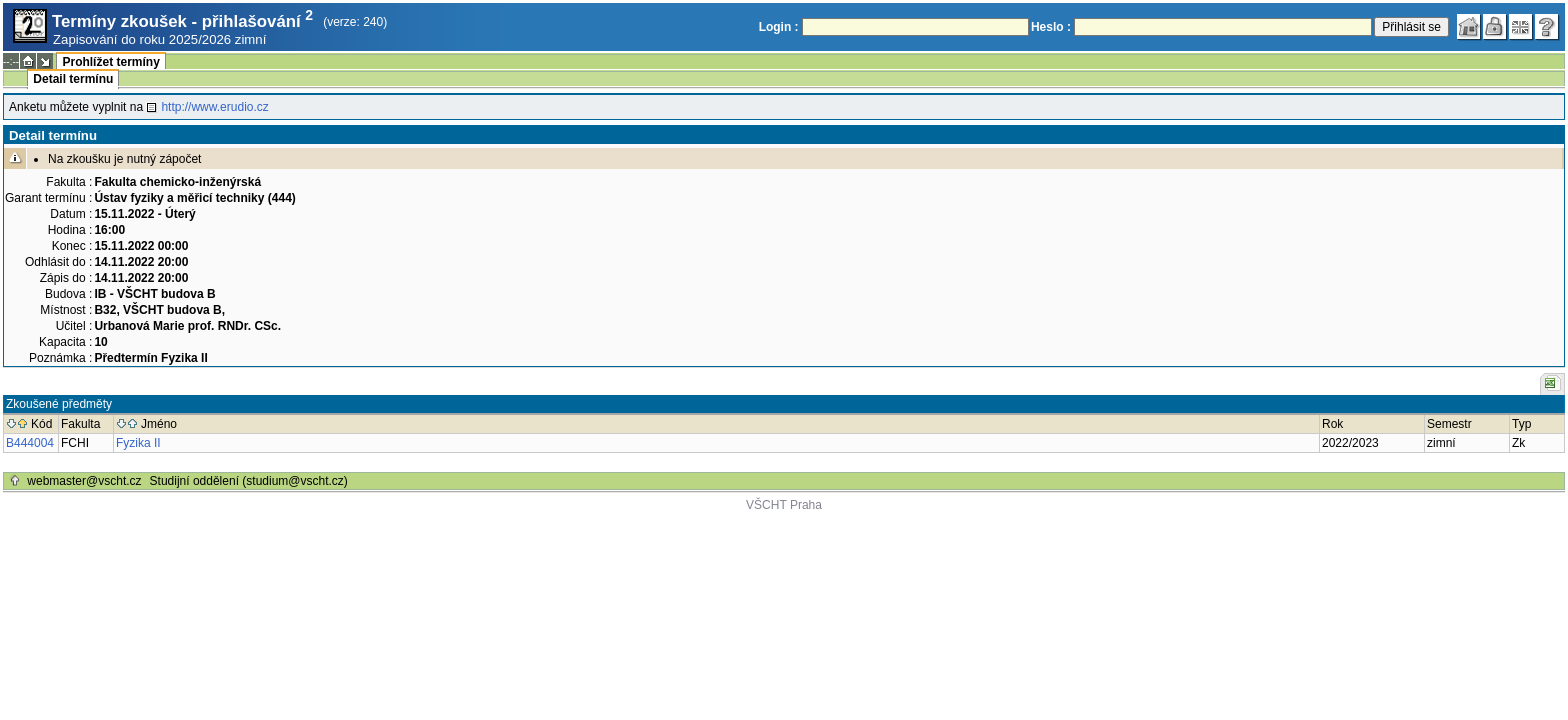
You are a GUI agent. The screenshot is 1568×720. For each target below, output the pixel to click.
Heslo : (1051, 27)
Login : (779, 27)
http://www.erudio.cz (214, 107)
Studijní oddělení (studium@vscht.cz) (249, 481)
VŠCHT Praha (784, 505)
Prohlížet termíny (110, 62)
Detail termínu (73, 79)
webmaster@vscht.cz (84, 481)
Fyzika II (138, 443)
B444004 (30, 443)
